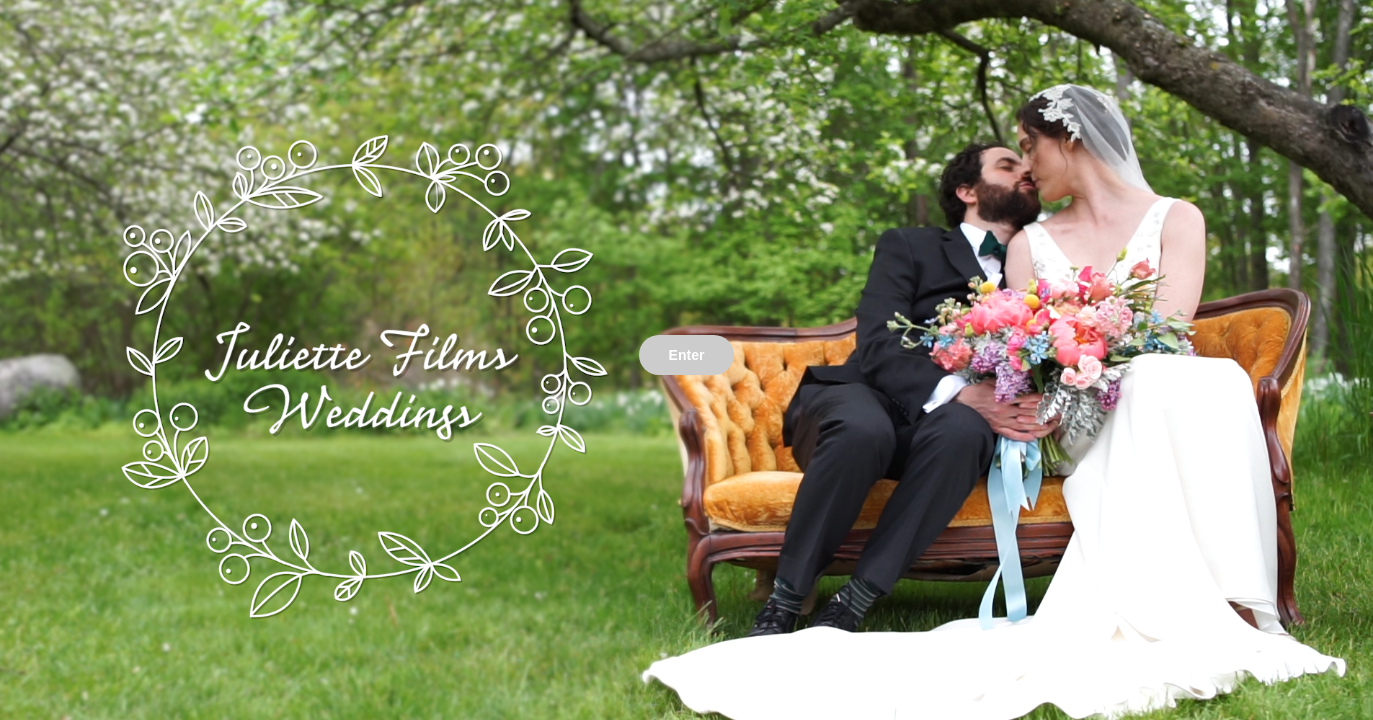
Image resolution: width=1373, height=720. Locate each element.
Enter (687, 355)
